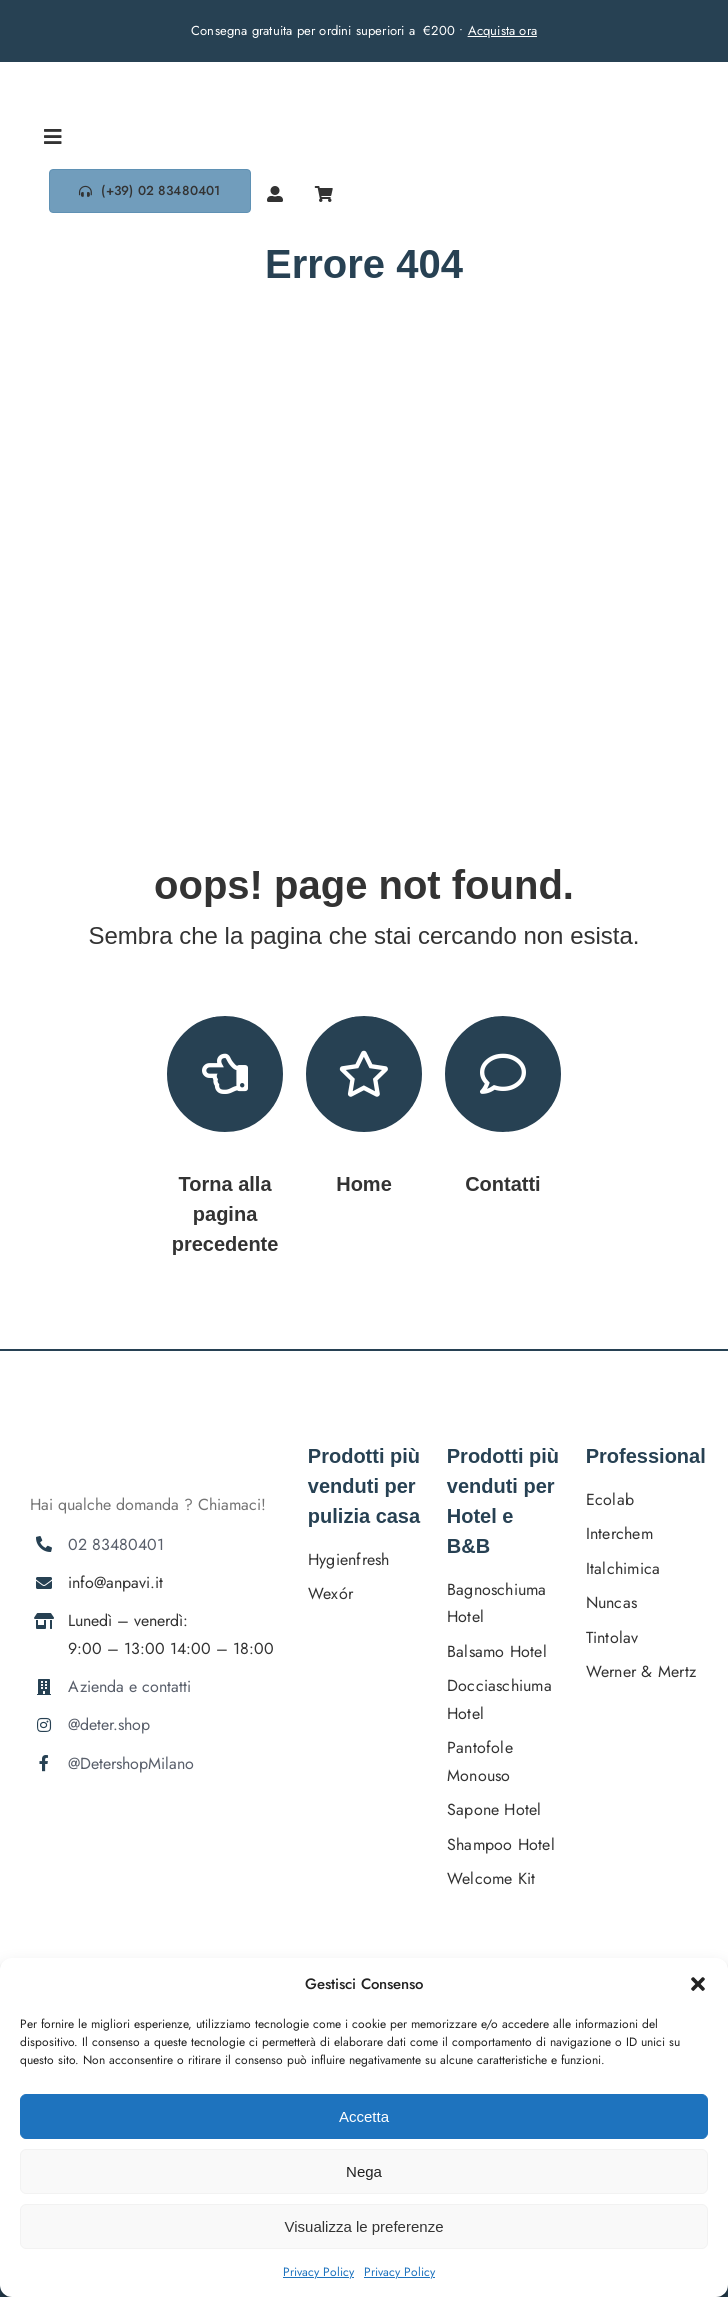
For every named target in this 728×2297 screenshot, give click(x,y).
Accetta (364, 2116)
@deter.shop (109, 1724)
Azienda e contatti (129, 1686)
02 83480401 (116, 1544)
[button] (698, 1984)
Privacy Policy (318, 2272)
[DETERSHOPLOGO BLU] (105, 69)
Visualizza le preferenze (364, 2226)
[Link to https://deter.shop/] (364, 1074)
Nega (364, 2171)
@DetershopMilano (131, 1763)
